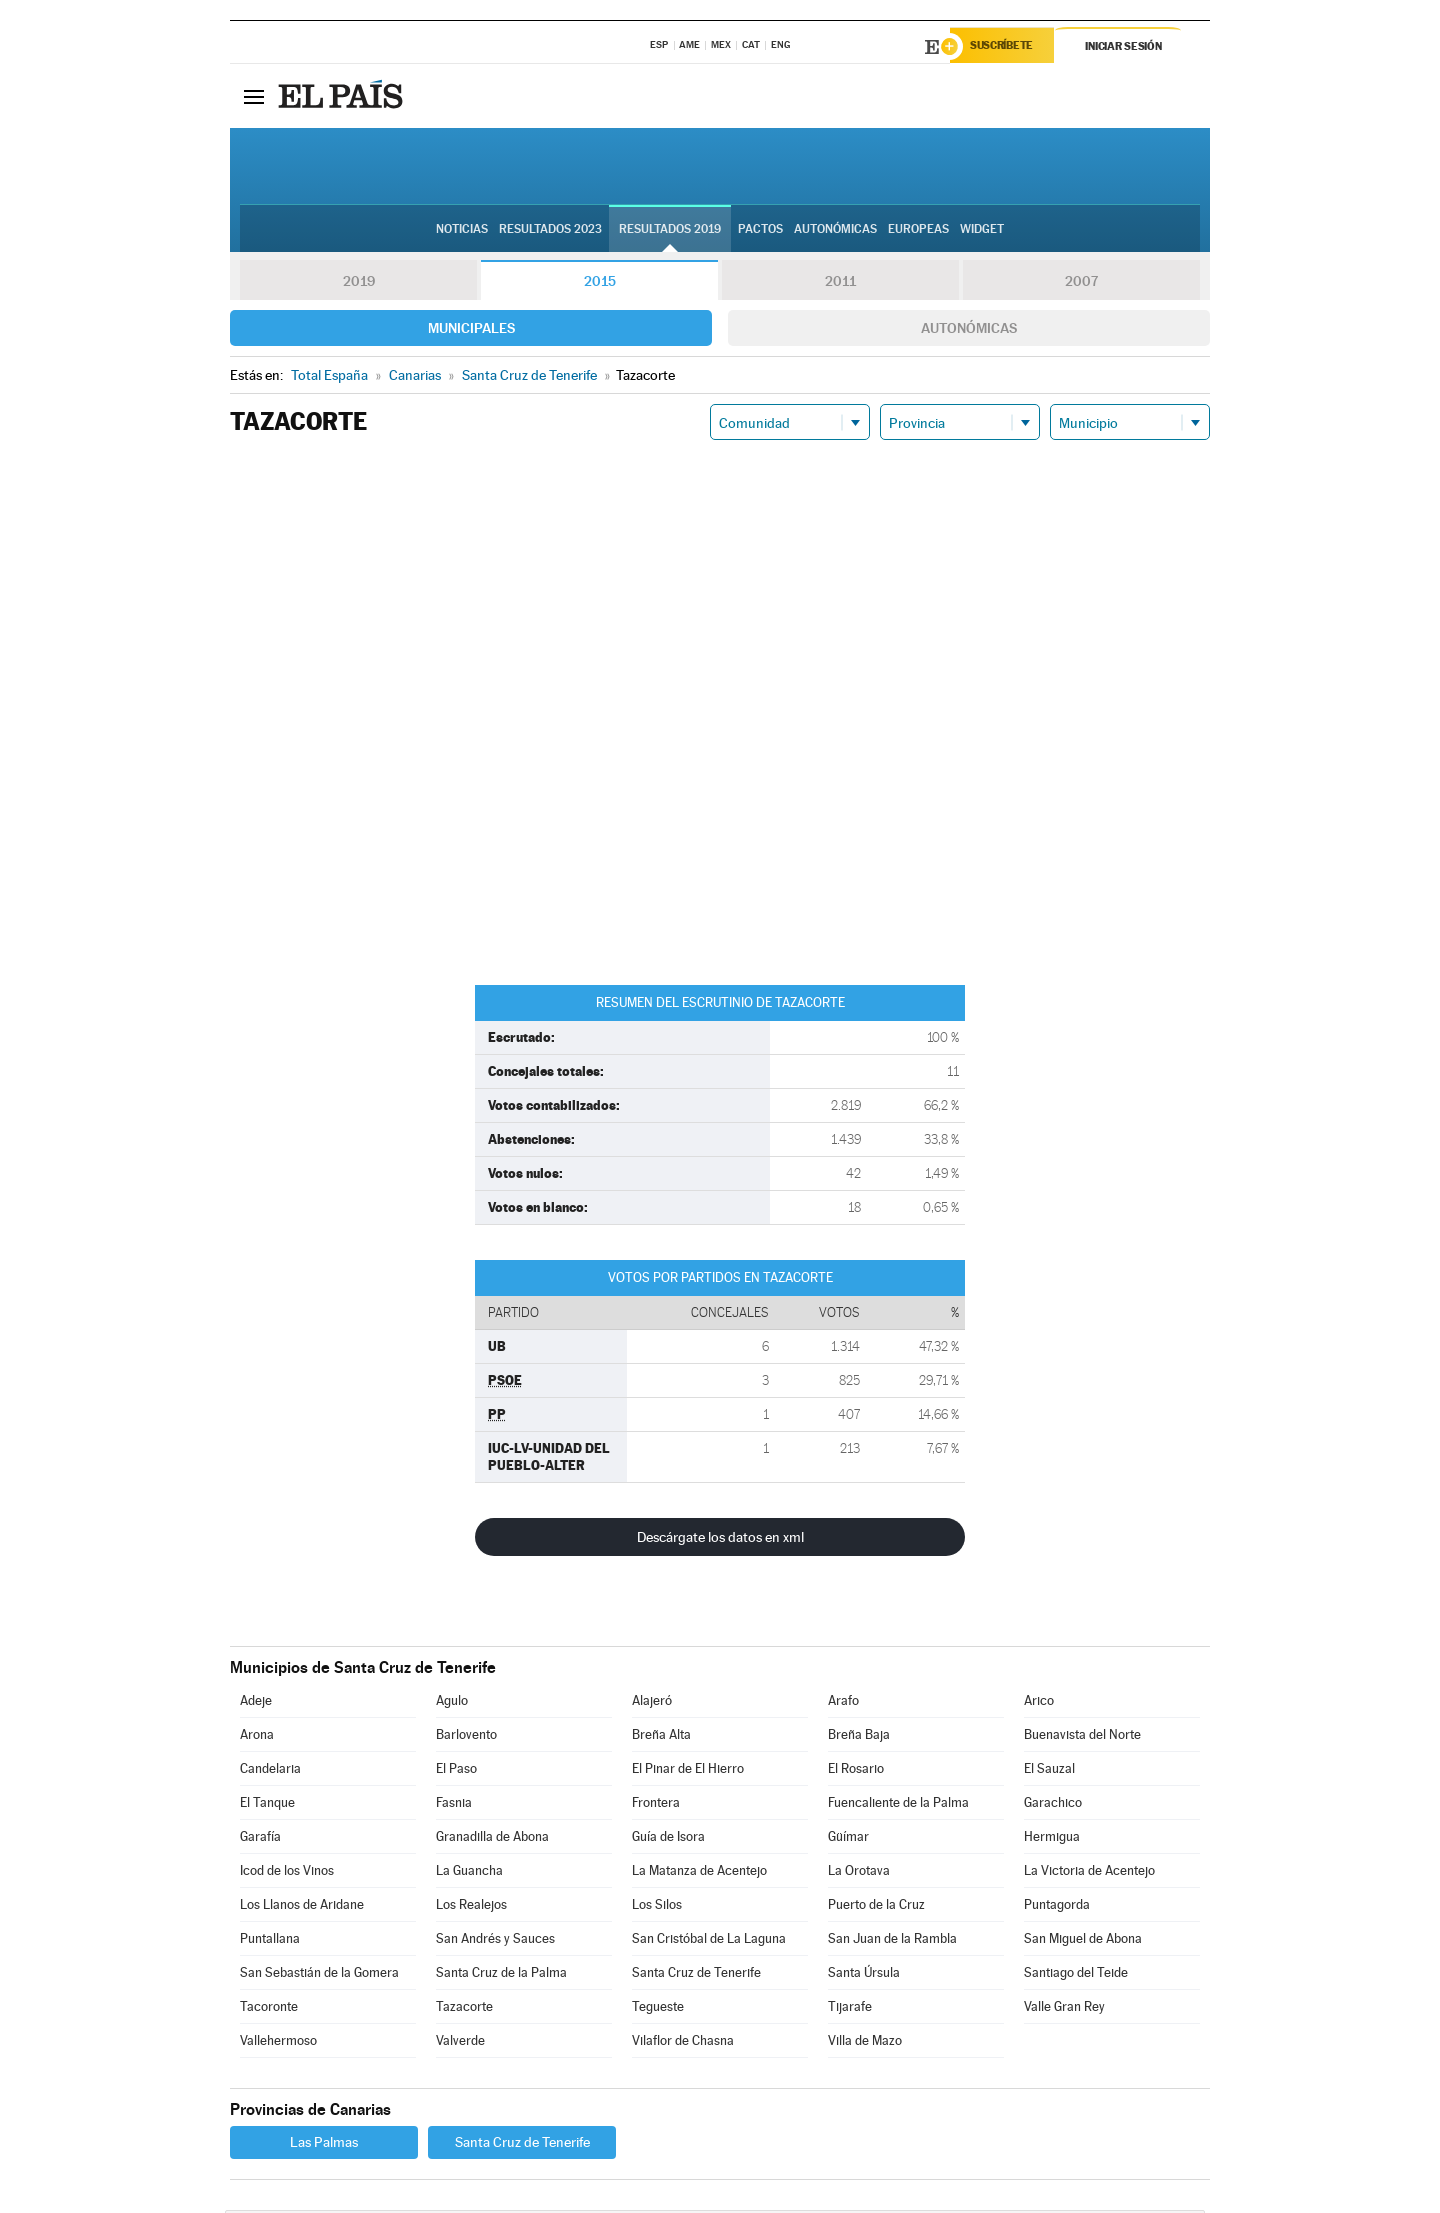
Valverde (460, 2043)
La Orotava (859, 1873)
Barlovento (466, 1737)
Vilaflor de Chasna (683, 2043)
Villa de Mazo (865, 2043)
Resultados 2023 (550, 231)
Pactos (760, 231)
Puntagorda (1057, 1907)
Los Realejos (471, 1907)
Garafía (260, 1839)
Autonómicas (969, 331)
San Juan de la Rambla (892, 1941)
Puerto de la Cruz (876, 1907)
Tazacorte (464, 2009)
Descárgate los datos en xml (720, 1540)
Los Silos (657, 1907)
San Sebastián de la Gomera (319, 1975)
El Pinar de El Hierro (688, 1771)
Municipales (471, 331)
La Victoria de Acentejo (1089, 1873)
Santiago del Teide (1076, 1975)
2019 (359, 284)
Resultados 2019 (670, 231)
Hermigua (1052, 1839)
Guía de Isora (668, 1839)
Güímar (848, 1839)
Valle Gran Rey (1064, 2009)
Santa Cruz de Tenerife (696, 1975)
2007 (1081, 284)
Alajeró (652, 1703)
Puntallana (270, 1941)
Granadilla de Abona (492, 1839)
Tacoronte (269, 2009)
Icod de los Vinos (287, 1873)
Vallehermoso (278, 2043)
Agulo (452, 1703)
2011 (840, 284)
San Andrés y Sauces (495, 1941)
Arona (257, 1737)
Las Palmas (324, 2145)
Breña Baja (859, 1737)
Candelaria (270, 1771)
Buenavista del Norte (1082, 1737)
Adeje (256, 1703)
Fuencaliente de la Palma (898, 1805)
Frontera (656, 1805)
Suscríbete (1006, 47)
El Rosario (856, 1771)
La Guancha (469, 1873)
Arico (1039, 1703)
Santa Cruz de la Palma (501, 1975)
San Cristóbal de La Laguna (709, 1941)
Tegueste (658, 2009)
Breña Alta (661, 1737)
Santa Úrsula (864, 1975)
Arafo (843, 1703)
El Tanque (267, 1805)
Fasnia (454, 1805)
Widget (982, 231)
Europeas (918, 231)
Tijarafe (850, 2009)
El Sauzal (1049, 1771)
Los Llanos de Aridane (302, 1907)
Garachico (1053, 1805)
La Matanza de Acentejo (699, 1873)
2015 (600, 284)
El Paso (456, 1771)
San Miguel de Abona (1083, 1941)
